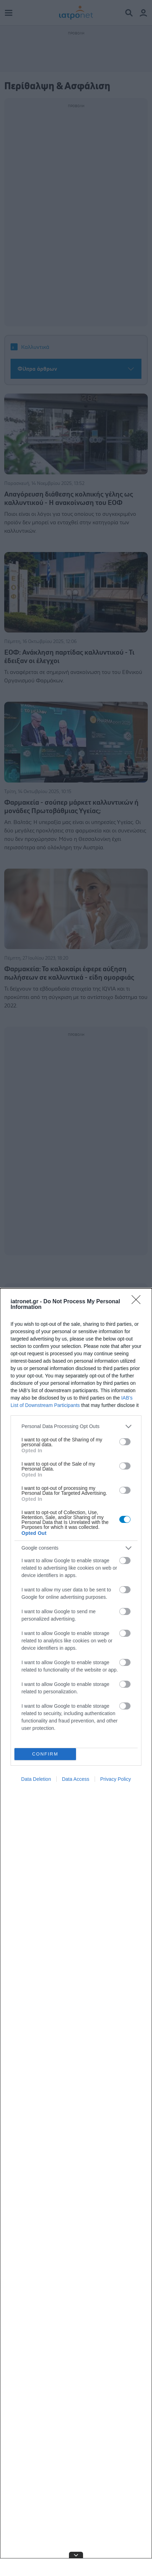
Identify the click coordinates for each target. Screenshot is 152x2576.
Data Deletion (36, 1779)
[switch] (125, 1441)
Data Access (75, 1779)
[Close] (138, 1302)
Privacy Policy (115, 1779)
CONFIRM (45, 1754)
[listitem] (76, 1426)
